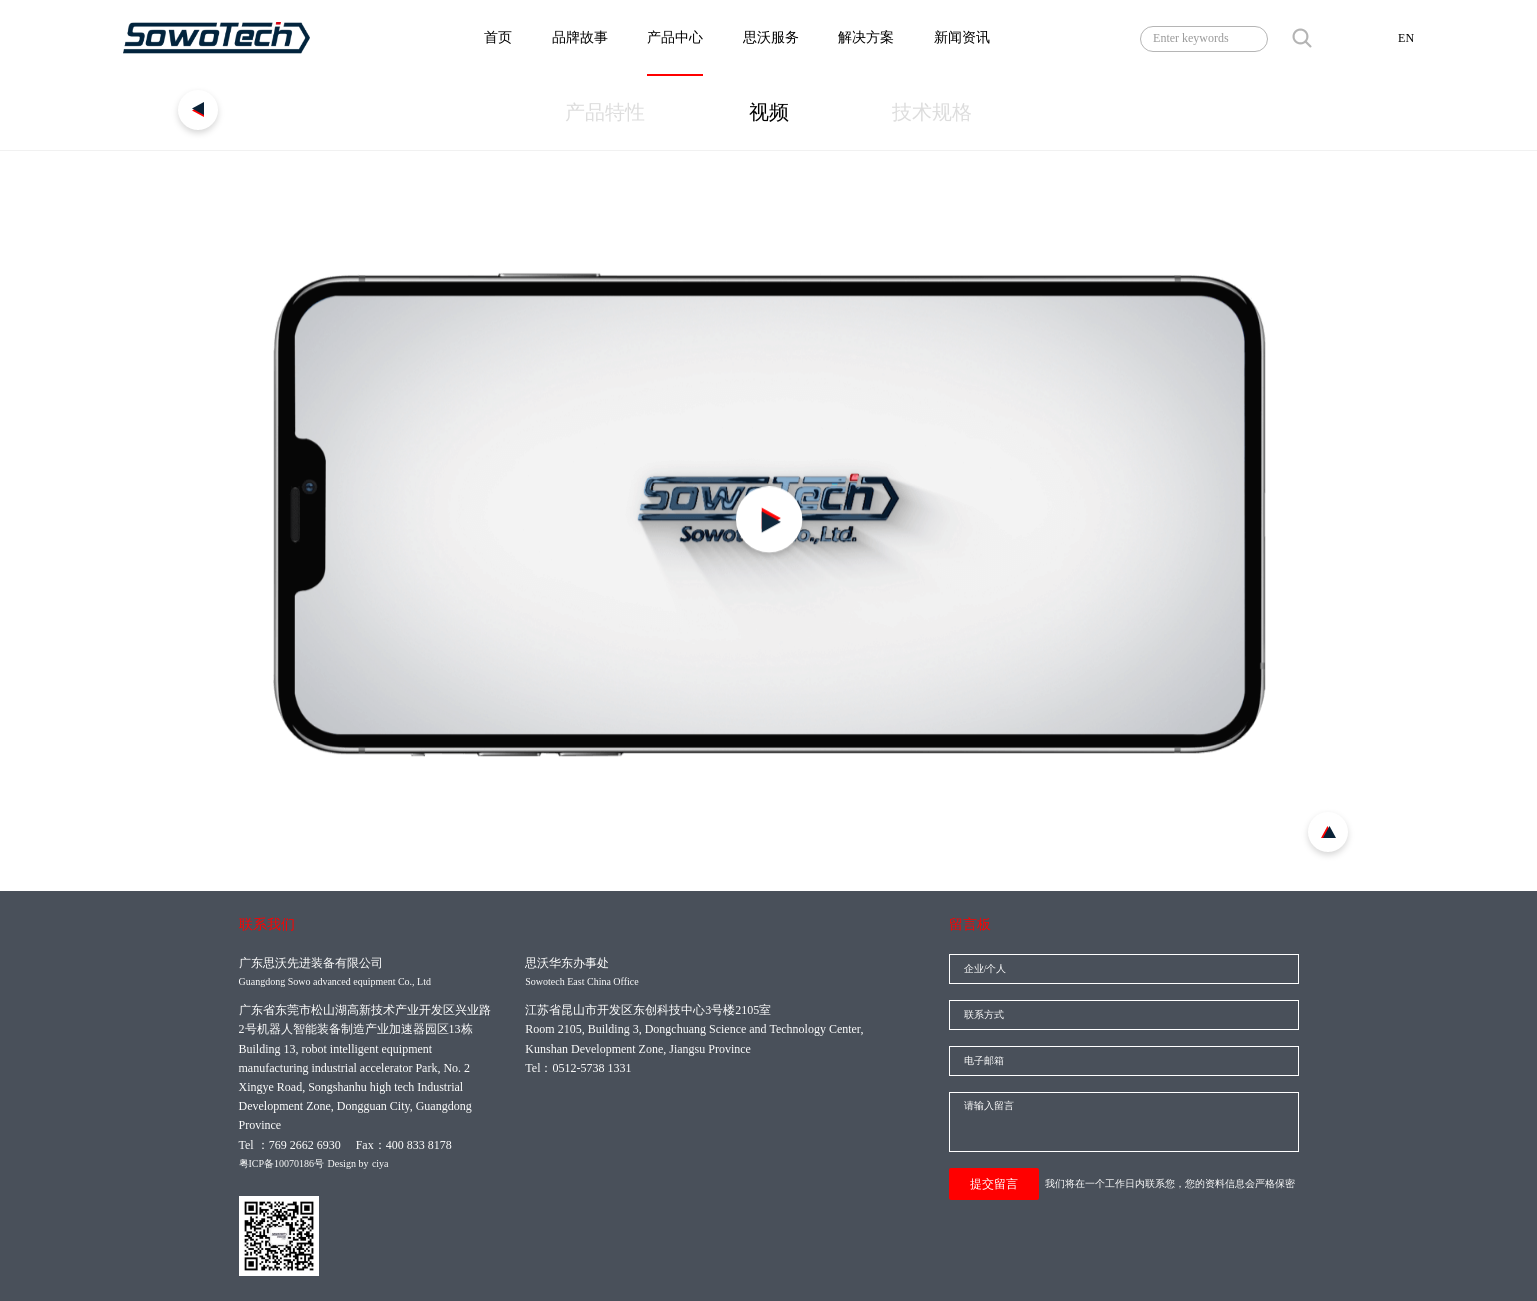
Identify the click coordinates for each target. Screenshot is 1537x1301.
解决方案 (866, 37)
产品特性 (605, 112)
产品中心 (675, 37)
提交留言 (994, 1184)
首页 (498, 37)
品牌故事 (580, 37)
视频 (769, 112)
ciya (380, 1163)
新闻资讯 (962, 37)
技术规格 (932, 112)
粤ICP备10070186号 (282, 1163)
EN (1406, 38)
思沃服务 (771, 37)
